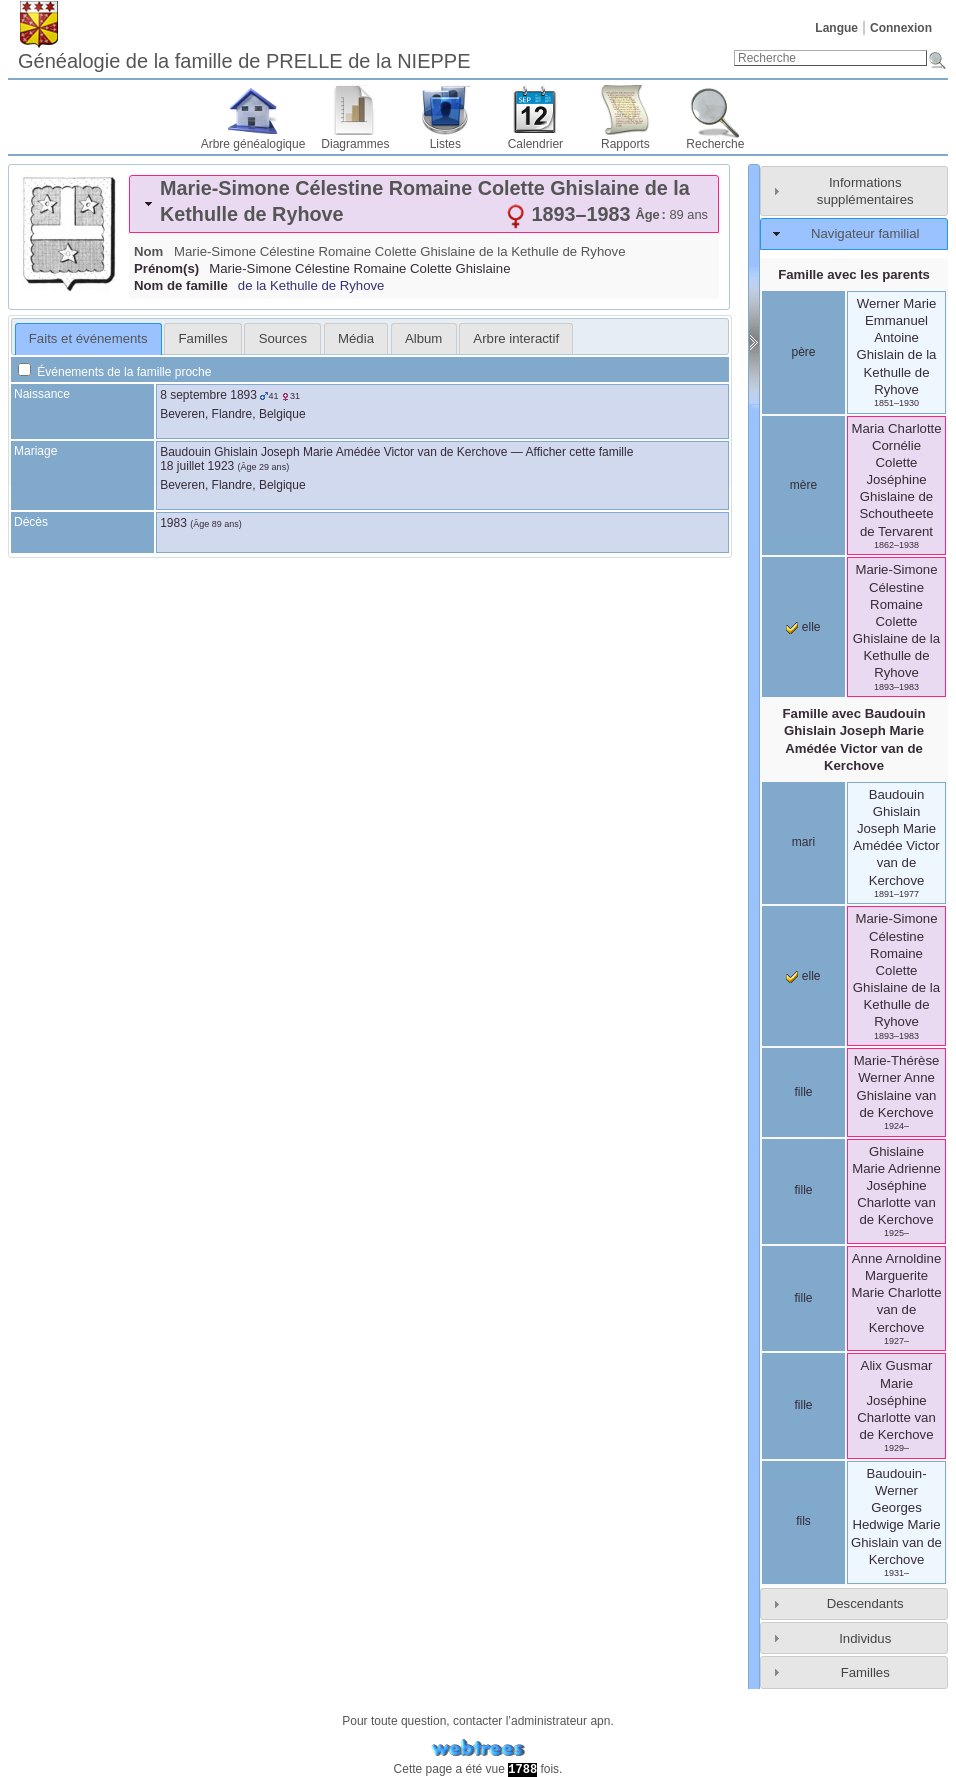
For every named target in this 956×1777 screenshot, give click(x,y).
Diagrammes (355, 144)
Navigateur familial (865, 233)
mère (803, 485)
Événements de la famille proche (114, 372)
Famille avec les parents (854, 274)
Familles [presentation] (203, 338)
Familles (865, 1672)
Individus (865, 1638)
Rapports (625, 144)
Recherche (715, 144)
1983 (173, 523)
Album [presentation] (423, 338)
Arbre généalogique (253, 144)
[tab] (424, 204)
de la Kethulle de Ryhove (311, 285)
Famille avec (854, 739)
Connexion (901, 28)
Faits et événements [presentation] (88, 338)
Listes (445, 144)
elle (803, 627)
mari (803, 842)
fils (803, 1521)
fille (803, 1092)
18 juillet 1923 (197, 466)
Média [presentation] (356, 338)
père (803, 352)
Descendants (865, 1603)
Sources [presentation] (283, 338)
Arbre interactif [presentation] (516, 338)
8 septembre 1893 (208, 395)
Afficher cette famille (580, 452)
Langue (836, 28)
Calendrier (535, 144)
